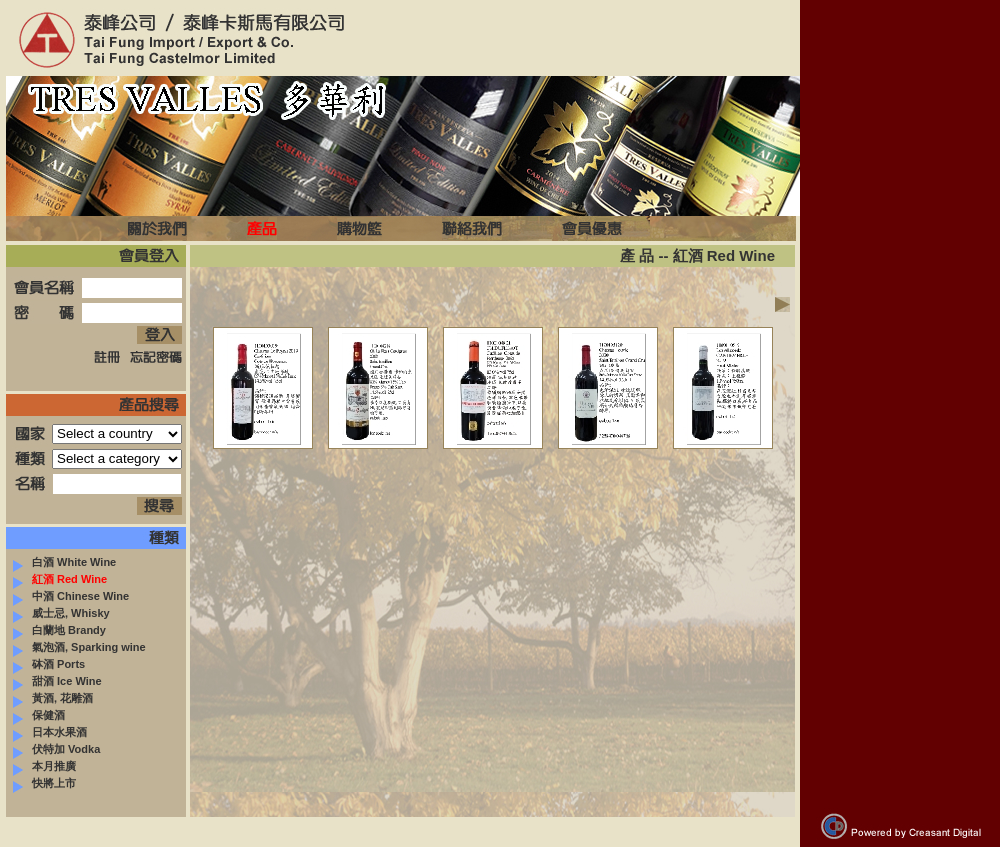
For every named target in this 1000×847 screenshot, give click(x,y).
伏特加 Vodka (56, 749)
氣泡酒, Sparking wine (79, 647)
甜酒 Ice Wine (57, 681)
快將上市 (44, 783)
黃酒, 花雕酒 (53, 698)
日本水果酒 (50, 732)
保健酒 (39, 715)
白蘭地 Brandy (59, 630)
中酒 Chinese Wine (71, 596)
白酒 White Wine (64, 562)
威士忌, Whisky (61, 613)
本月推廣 (44, 766)
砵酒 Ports (49, 664)
